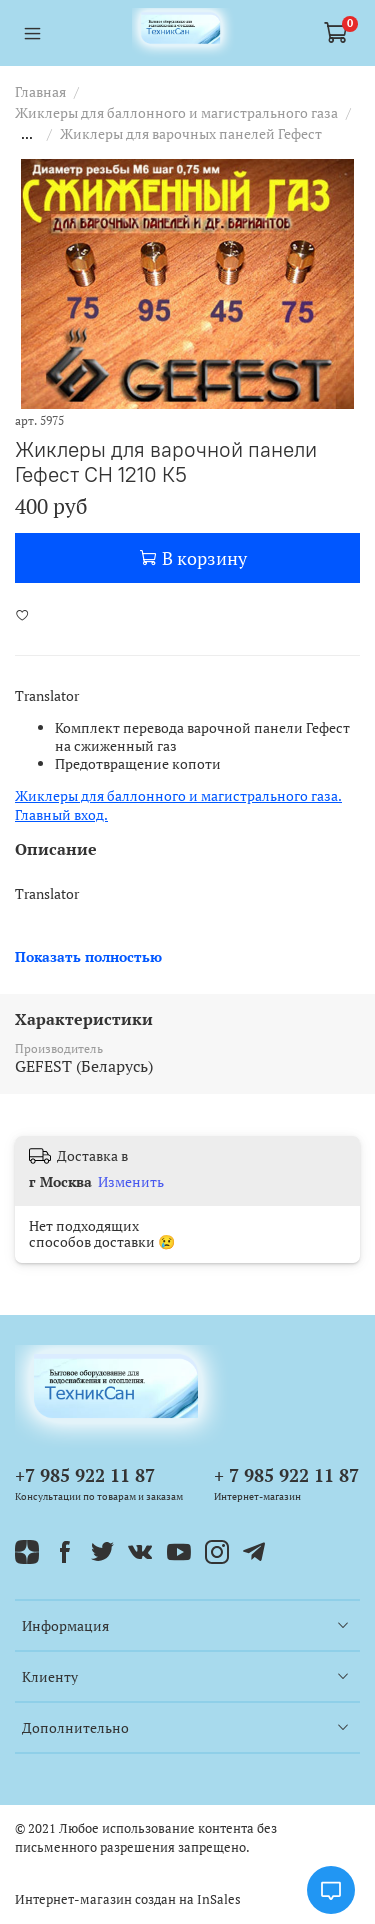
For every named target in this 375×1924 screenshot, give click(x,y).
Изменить (131, 1182)
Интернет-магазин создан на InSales (128, 1899)
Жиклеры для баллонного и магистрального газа (176, 112)
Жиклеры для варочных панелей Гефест (191, 133)
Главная (40, 91)
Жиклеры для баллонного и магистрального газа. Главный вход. (178, 804)
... (27, 134)
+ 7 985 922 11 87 (286, 1475)
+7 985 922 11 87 (85, 1475)
